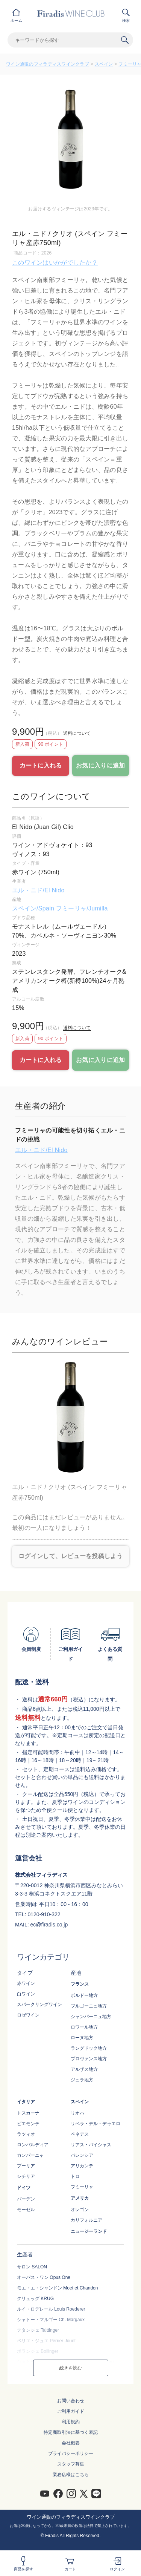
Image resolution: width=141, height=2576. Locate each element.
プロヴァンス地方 (89, 2058)
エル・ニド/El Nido (38, 890)
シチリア (26, 2176)
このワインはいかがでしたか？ (55, 262)
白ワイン (26, 1994)
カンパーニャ (30, 2155)
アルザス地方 (84, 2069)
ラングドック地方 (89, 2048)
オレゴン (80, 2209)
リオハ (77, 2113)
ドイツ (23, 2187)
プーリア (26, 2165)
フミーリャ (82, 2187)
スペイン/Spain (34, 908)
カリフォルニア (86, 2220)
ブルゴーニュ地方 (89, 2006)
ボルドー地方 (84, 1995)
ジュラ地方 (82, 2080)
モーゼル (26, 2209)
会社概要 (71, 2443)
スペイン (104, 64)
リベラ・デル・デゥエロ (95, 2123)
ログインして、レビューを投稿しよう (70, 1556)
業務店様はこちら (71, 2474)
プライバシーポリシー (70, 2453)
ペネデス (80, 2134)
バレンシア (82, 2155)
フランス (80, 1984)
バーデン (26, 2199)
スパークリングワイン (39, 2004)
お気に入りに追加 (100, 765)
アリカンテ (82, 2165)
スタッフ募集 (70, 2464)
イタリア (26, 2101)
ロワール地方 (84, 2027)
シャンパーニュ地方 (91, 2016)
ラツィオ (26, 2134)
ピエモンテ (28, 2123)
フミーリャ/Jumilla (82, 908)
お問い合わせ (70, 2400)
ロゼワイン (28, 2015)
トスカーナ (28, 2113)
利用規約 (71, 2421)
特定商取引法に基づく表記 (71, 2432)
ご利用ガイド (70, 2411)
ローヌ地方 (82, 2037)
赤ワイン (26, 1983)
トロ (75, 2176)
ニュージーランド (89, 2231)
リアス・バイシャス (91, 2144)
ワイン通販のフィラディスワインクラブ (47, 64)
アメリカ (80, 2198)
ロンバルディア (33, 2144)
